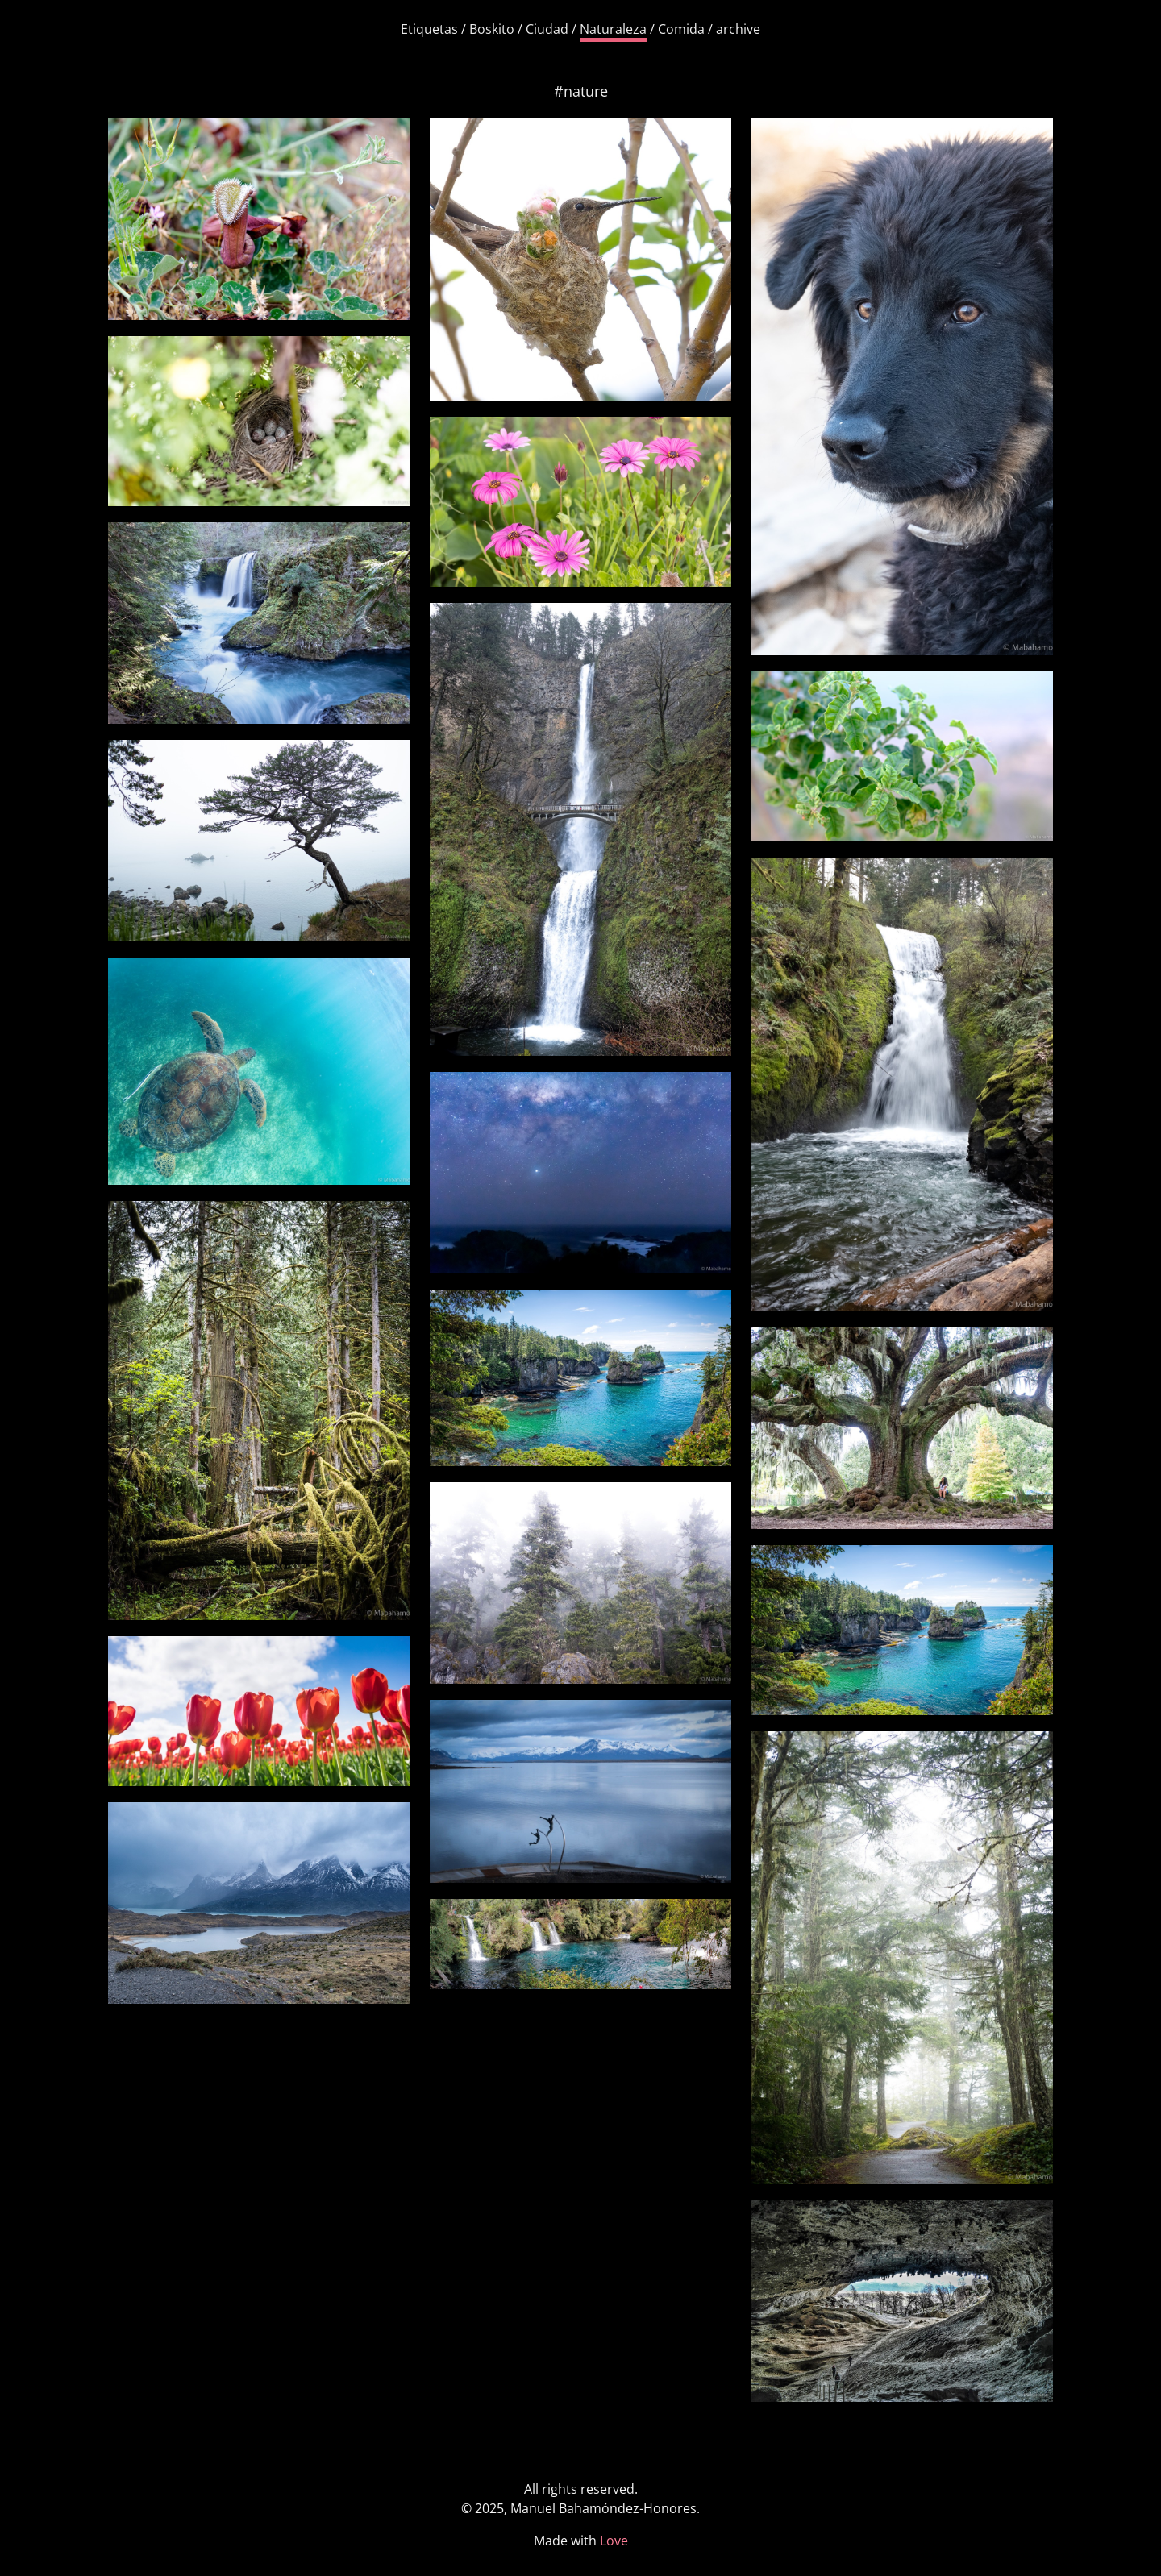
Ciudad (547, 29)
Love (614, 2540)
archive (738, 29)
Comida (681, 29)
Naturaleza (613, 29)
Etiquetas (429, 29)
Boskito (491, 29)
